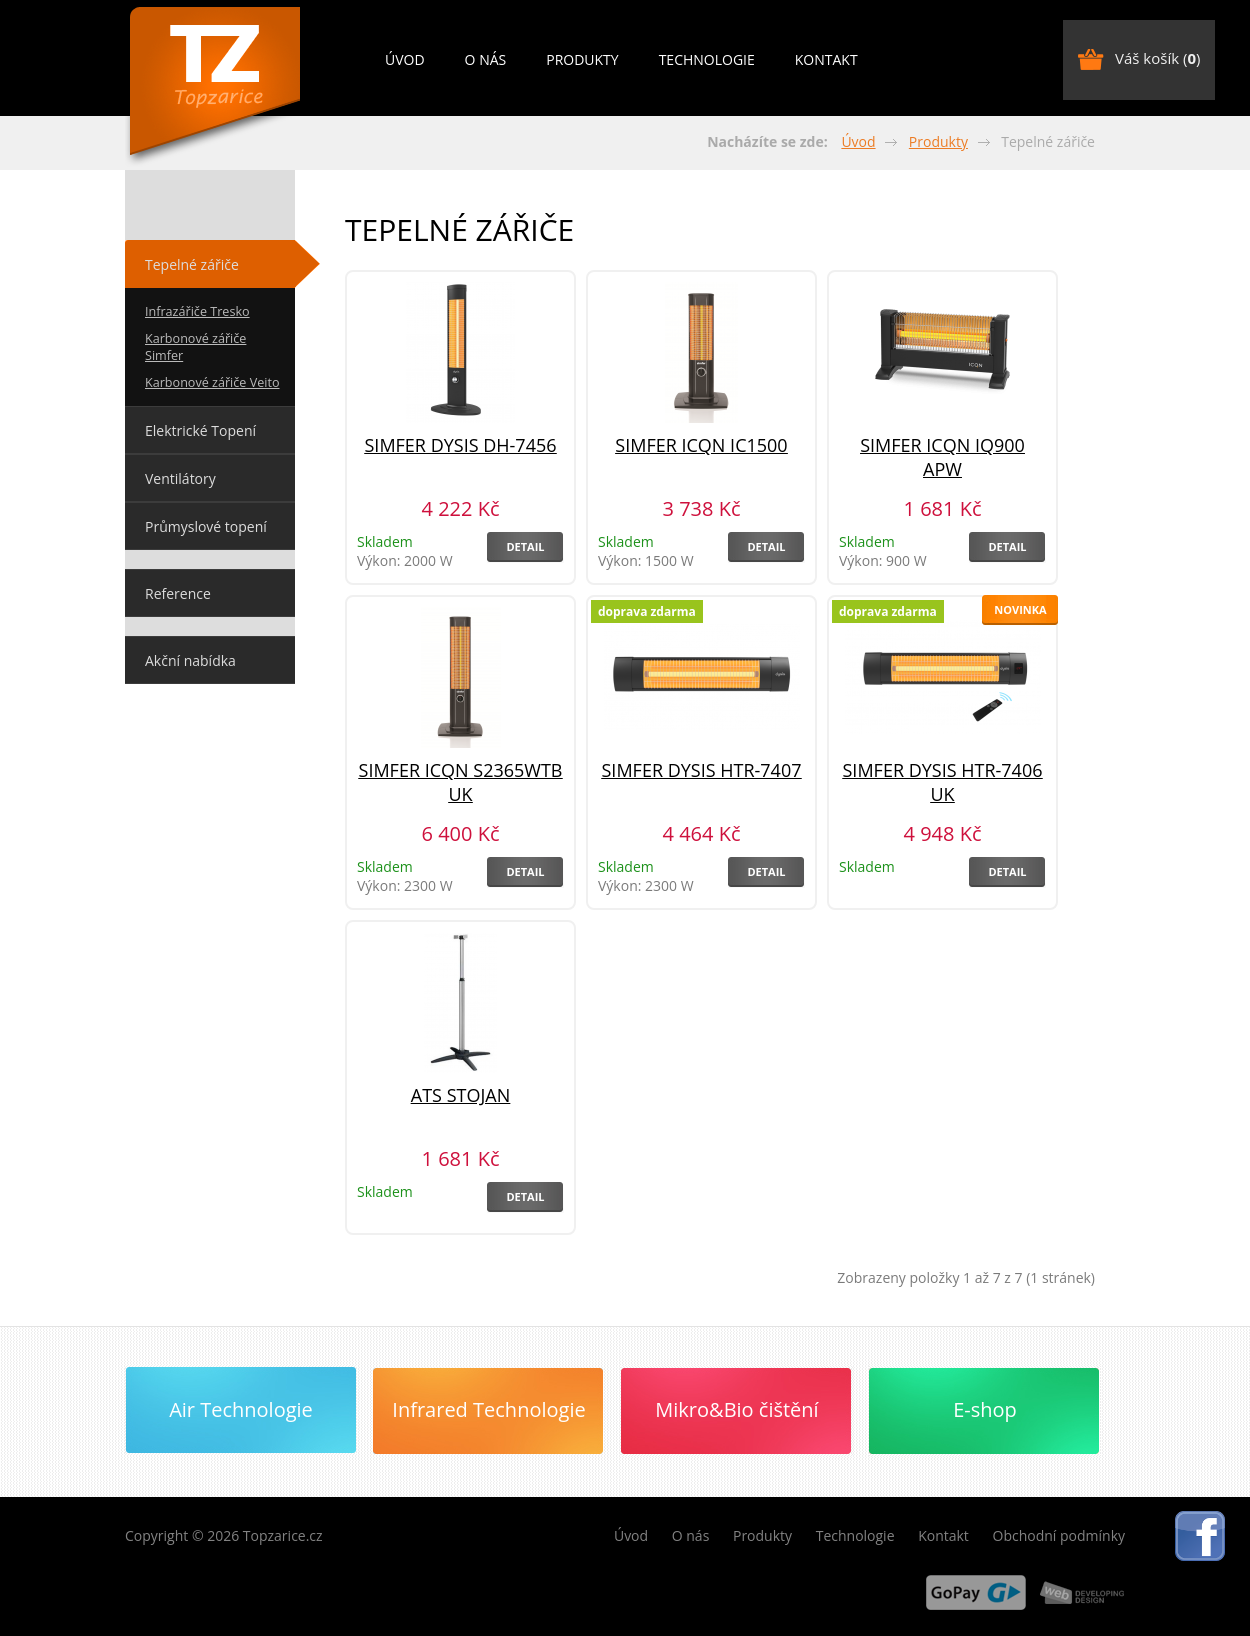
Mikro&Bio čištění (736, 1409)
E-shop (985, 1409)
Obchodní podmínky (1059, 1535)
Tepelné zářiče (192, 264)
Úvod (405, 59)
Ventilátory (180, 478)
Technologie (707, 59)
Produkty (582, 59)
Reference (178, 593)
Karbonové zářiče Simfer (195, 347)
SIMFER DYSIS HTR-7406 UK (943, 782)
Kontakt (826, 59)
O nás (486, 59)
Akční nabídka (190, 660)
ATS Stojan (460, 1095)
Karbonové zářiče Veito (212, 382)
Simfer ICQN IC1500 (701, 445)
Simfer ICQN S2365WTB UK (461, 782)
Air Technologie (241, 1409)
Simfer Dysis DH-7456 (460, 445)
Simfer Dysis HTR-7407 (702, 770)
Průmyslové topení (206, 526)
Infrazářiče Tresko (197, 311)
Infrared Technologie (488, 1409)
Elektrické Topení (200, 430)
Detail (525, 546)
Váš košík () (1157, 58)
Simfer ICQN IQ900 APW (942, 457)
